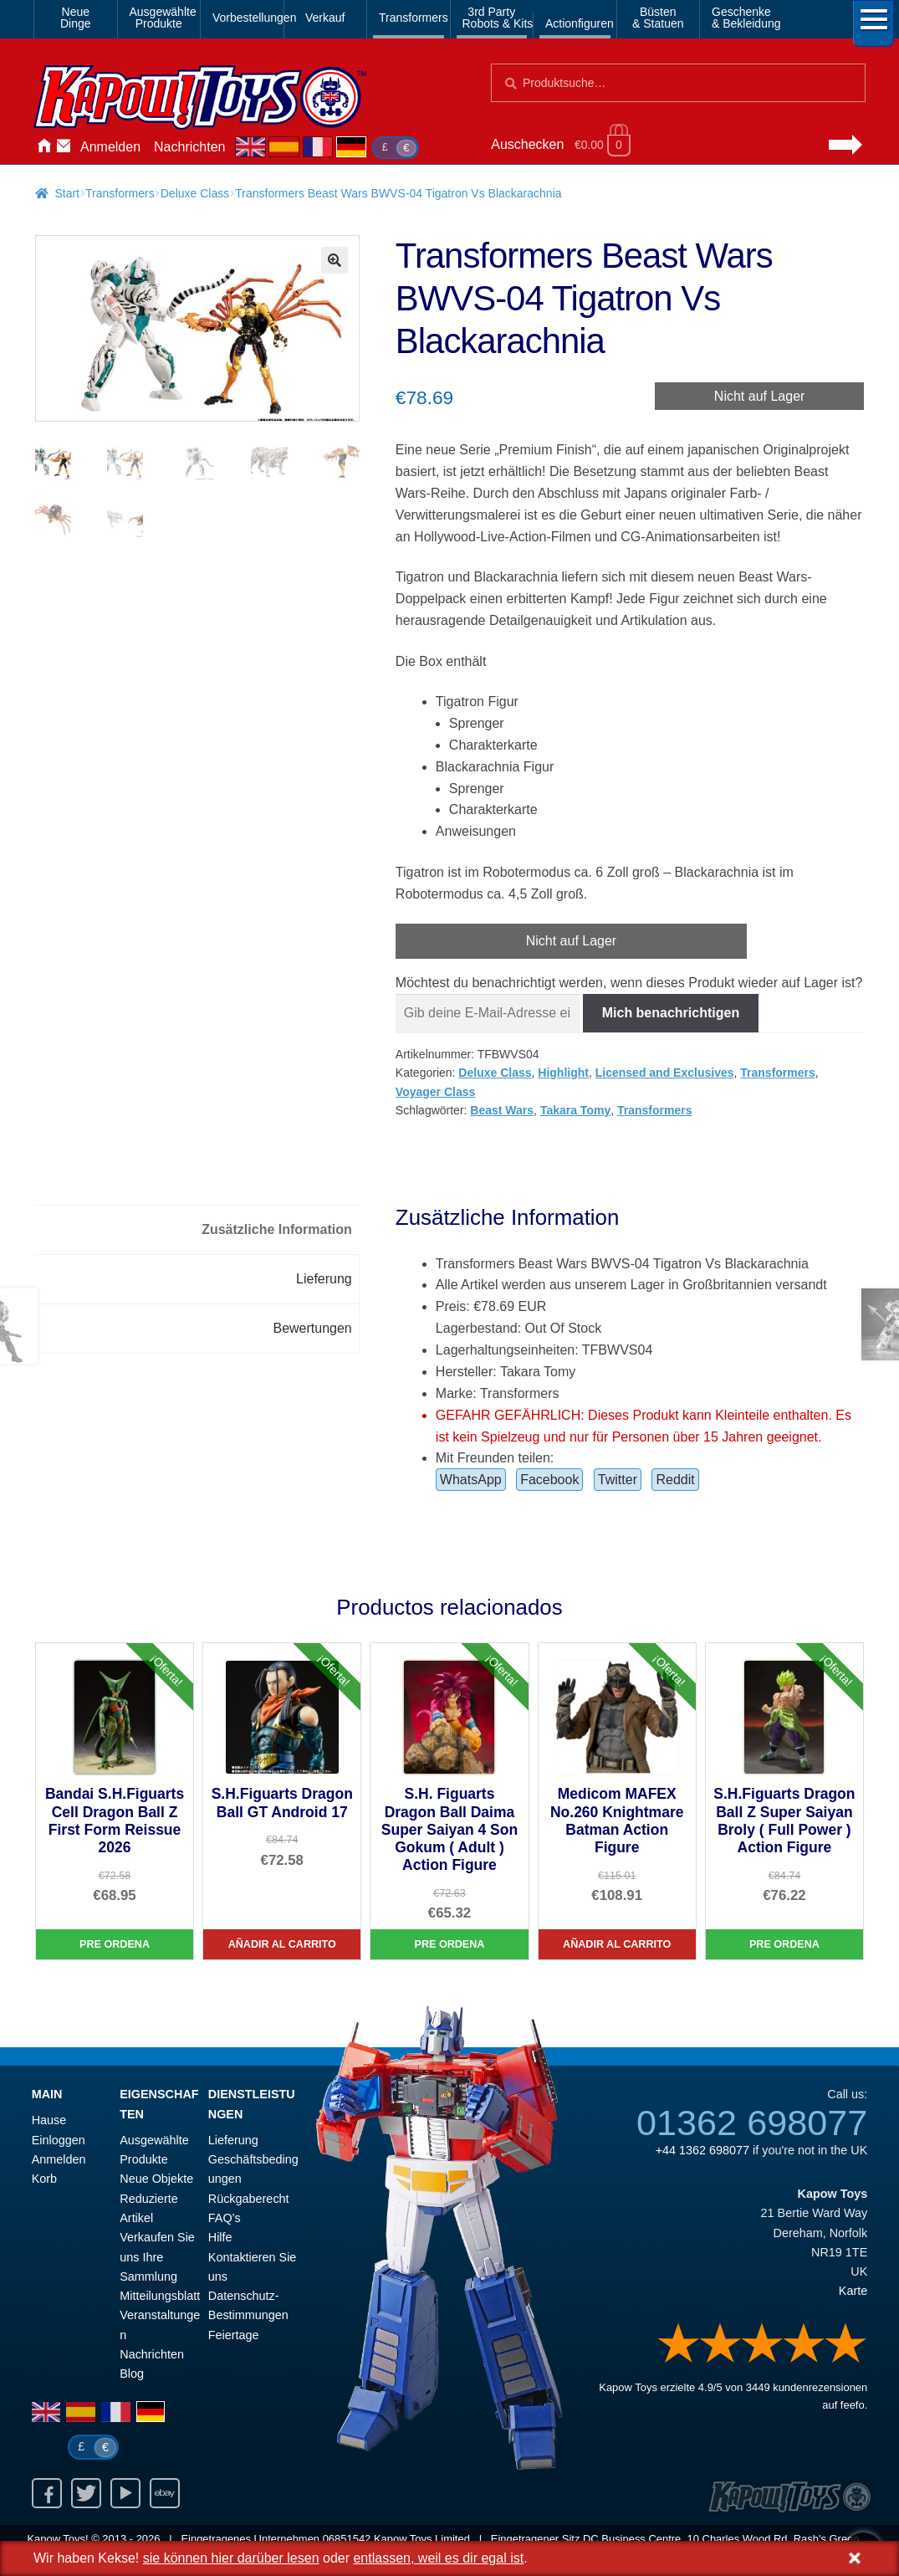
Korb (44, 2178)
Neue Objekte (156, 2178)
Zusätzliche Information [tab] (277, 1229)
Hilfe (220, 2237)
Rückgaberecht (248, 2198)
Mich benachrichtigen (670, 1013)
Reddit (675, 1479)
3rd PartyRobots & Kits (495, 17)
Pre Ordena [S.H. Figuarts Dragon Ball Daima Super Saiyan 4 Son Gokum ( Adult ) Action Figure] (449, 1944)
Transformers (411, 17)
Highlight (563, 1072)
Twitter (617, 1479)
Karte (853, 2290)
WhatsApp (471, 1479)
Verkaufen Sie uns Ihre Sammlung (157, 2256)
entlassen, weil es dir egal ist (438, 2558)
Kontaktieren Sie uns (64, 147)
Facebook (549, 1479)
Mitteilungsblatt (160, 2295)
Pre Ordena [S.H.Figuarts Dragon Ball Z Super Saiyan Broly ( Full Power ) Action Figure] (784, 1944)
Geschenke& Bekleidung (744, 17)
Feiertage (233, 2335)
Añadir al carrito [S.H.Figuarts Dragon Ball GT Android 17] (282, 1944)
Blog (132, 2373)
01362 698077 (751, 2122)
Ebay (165, 2493)
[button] (334, 260)
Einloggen (58, 2140)
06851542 (347, 2538)
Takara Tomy (575, 1110)
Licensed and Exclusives (664, 1072)
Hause (43, 147)
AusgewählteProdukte (162, 17)
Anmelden (110, 147)
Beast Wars (502, 1110)
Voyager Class (435, 1092)
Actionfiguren (577, 23)
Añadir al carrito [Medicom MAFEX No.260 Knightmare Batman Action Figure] (617, 1944)
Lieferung (233, 2140)
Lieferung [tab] (324, 1279)
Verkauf (325, 17)
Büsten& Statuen (658, 17)
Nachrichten (189, 147)
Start (66, 193)
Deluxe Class (195, 193)
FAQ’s (224, 2218)
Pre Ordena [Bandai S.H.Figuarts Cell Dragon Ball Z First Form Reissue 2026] (114, 1944)
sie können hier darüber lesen (231, 2558)
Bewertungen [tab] (312, 1328)
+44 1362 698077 (702, 2150)
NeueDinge (75, 17)
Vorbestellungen (245, 17)
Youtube (125, 2493)
